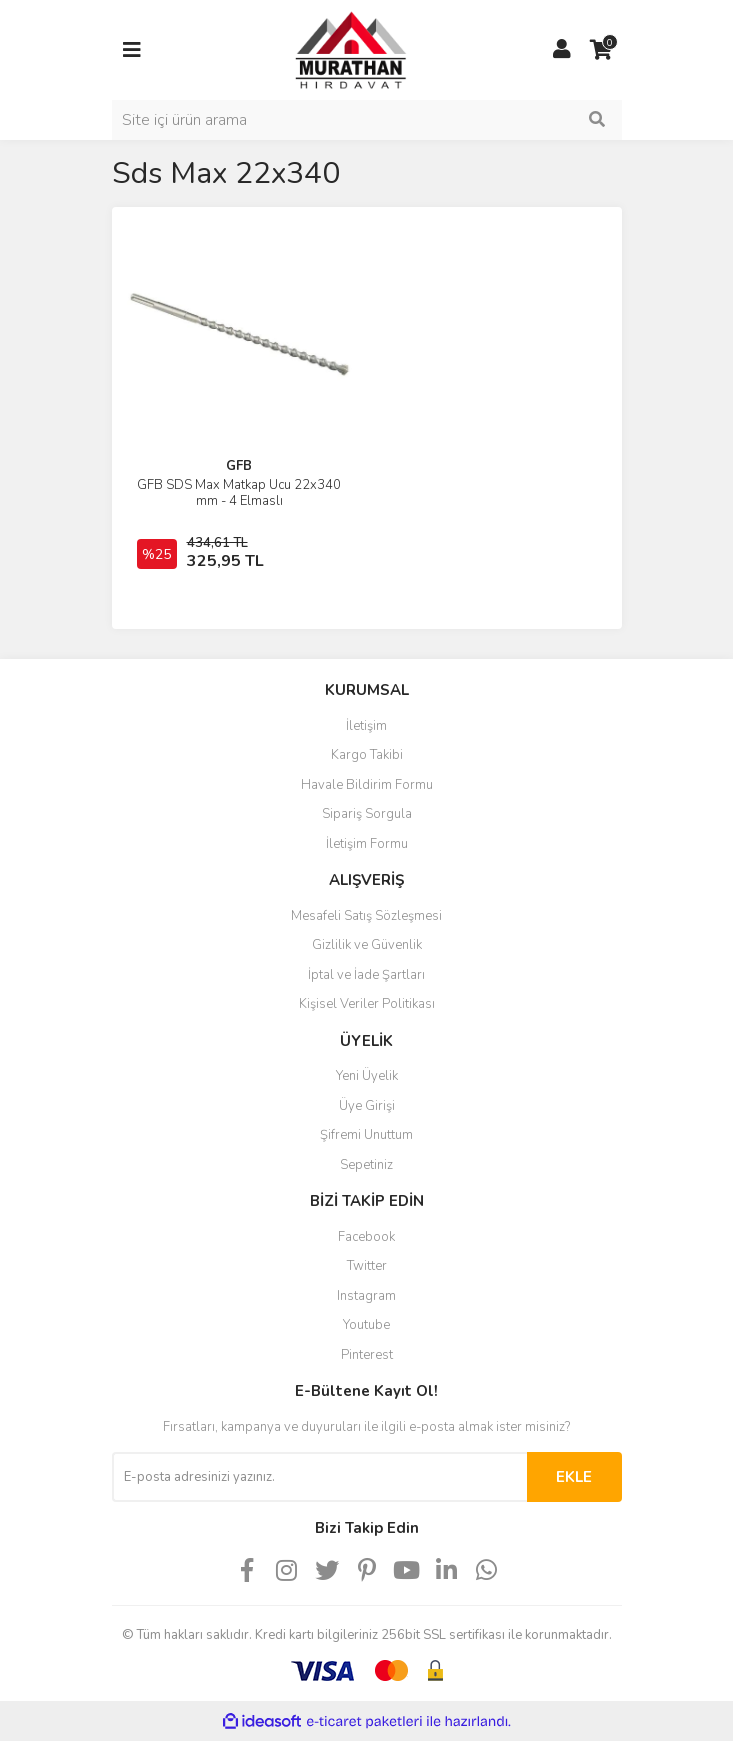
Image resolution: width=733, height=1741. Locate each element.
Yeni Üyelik (367, 1076)
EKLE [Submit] (574, 1477)
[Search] (367, 120)
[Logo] (332, 49)
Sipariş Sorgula (367, 814)
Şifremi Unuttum (366, 1135)
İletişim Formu (367, 844)
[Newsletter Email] (319, 1477)
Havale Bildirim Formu (367, 785)
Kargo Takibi (367, 755)
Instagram (366, 1296)
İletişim (366, 726)
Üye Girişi (367, 1106)
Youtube (366, 1325)
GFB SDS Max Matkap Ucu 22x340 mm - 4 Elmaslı (239, 493)
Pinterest (367, 1355)
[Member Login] (562, 50)
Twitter (367, 1266)
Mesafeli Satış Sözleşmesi (366, 916)
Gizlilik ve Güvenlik (367, 945)
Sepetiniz (366, 1165)
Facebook (366, 1237)
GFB (239, 466)
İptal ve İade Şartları (366, 975)
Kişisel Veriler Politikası (367, 1004)
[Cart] (602, 50)
